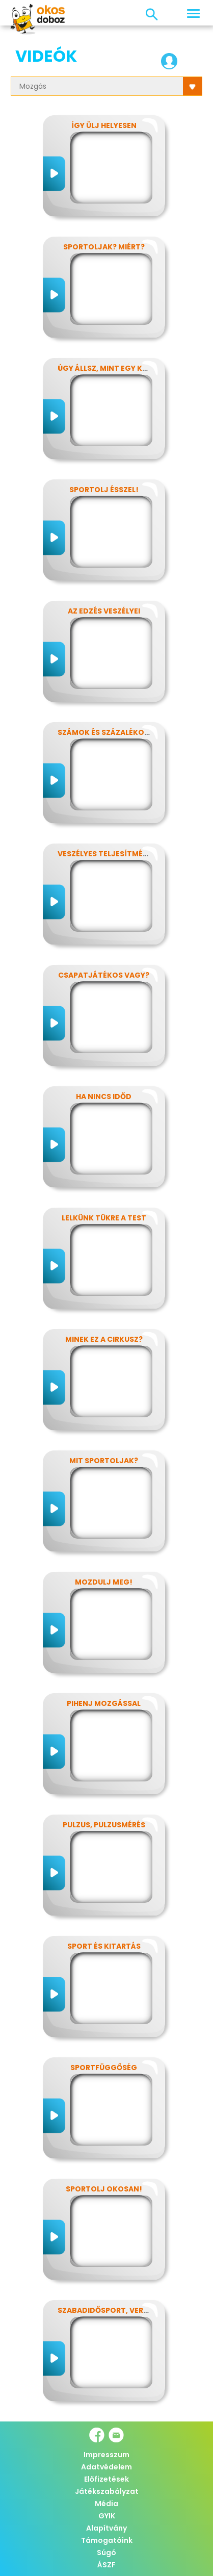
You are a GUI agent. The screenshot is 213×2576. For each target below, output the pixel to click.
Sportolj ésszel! (104, 489)
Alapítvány (106, 2528)
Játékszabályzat (107, 2491)
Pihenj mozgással (104, 1703)
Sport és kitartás (104, 1946)
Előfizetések (106, 2479)
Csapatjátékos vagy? (103, 975)
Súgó (106, 2552)
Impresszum (106, 2455)
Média (106, 2503)
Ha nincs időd (103, 1096)
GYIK (106, 2516)
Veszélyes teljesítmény (105, 854)
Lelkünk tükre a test (104, 1218)
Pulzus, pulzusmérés (104, 1825)
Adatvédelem (106, 2467)
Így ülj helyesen (104, 125)
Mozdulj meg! (103, 1582)
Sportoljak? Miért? (104, 247)
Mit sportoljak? (103, 1461)
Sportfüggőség (103, 2067)
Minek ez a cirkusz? (104, 1339)
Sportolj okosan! (104, 2189)
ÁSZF (106, 2565)
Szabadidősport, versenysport (122, 2310)
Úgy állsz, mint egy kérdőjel (116, 368)
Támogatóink (106, 2540)
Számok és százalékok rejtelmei (124, 732)
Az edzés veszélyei (104, 611)
